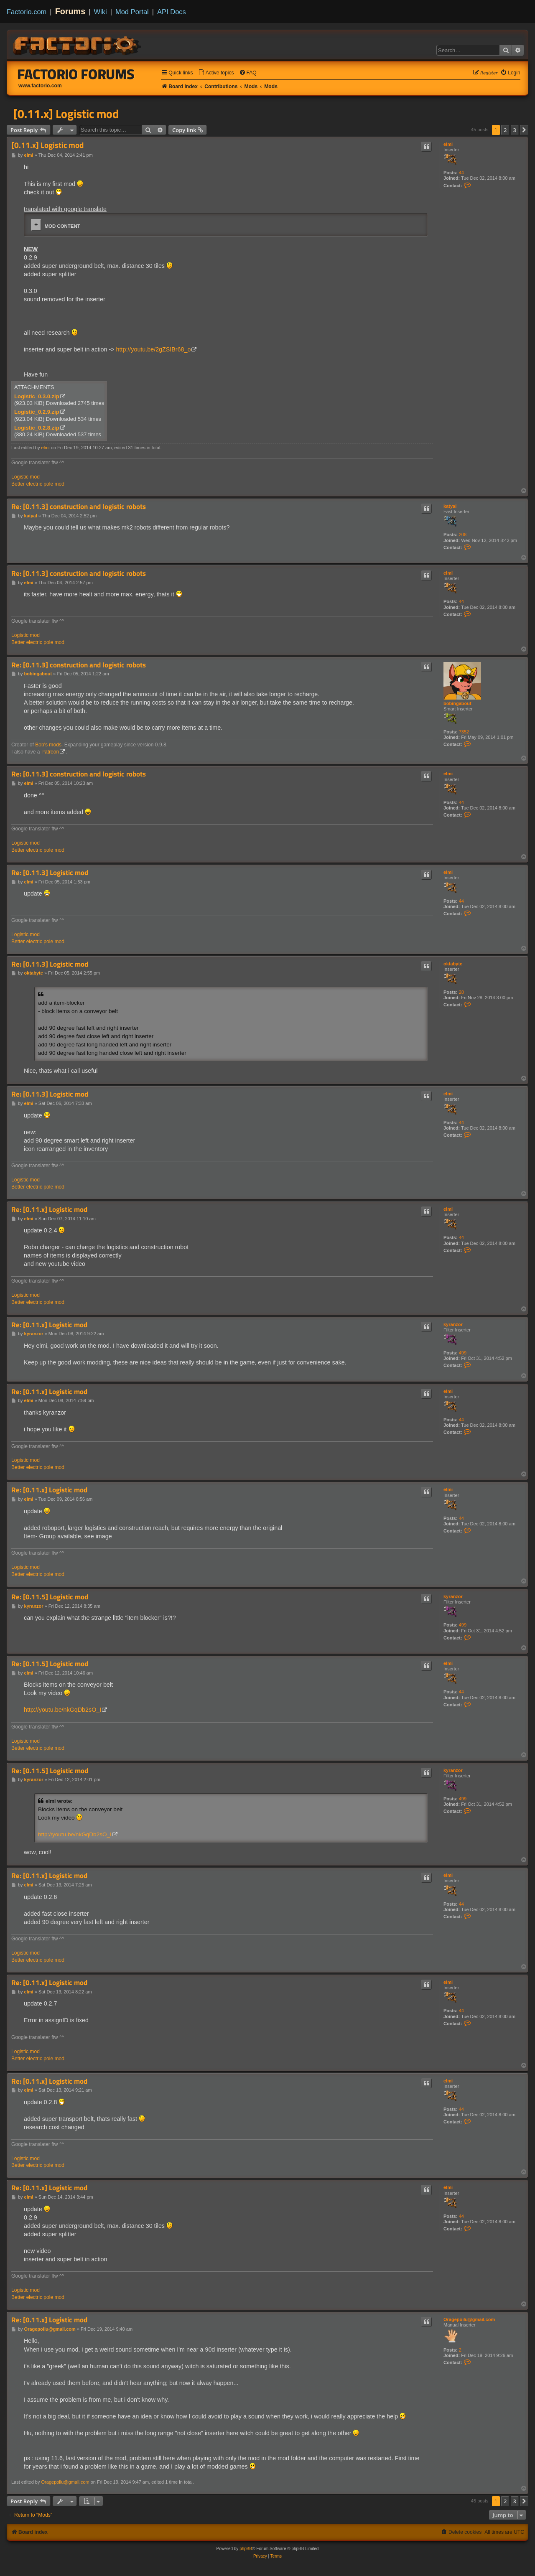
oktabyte (452, 963)
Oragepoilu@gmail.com (469, 2319)
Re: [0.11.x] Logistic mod (49, 1209)
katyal (449, 506)
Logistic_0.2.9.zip (36, 412)
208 (462, 534)
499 (462, 1352)
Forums (70, 11)
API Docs (171, 11)
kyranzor (453, 1324)
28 (461, 992)
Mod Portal (132, 11)
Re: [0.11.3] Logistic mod (49, 872)
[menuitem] (216, 73)
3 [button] (514, 130)
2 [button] (505, 130)
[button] (524, 130)
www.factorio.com (40, 86)
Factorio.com (26, 11)
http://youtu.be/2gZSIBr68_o (153, 349)
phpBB (245, 2548)
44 (461, 172)
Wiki (100, 11)
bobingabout (457, 703)
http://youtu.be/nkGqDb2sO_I (62, 1709)
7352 (464, 731)
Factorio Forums (76, 74)
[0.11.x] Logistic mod (66, 113)
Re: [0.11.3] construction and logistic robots (78, 506)
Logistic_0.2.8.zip (36, 428)
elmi (448, 144)
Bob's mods (48, 745)
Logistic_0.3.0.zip (36, 396)
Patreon (50, 752)
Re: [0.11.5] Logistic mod (49, 1597)
